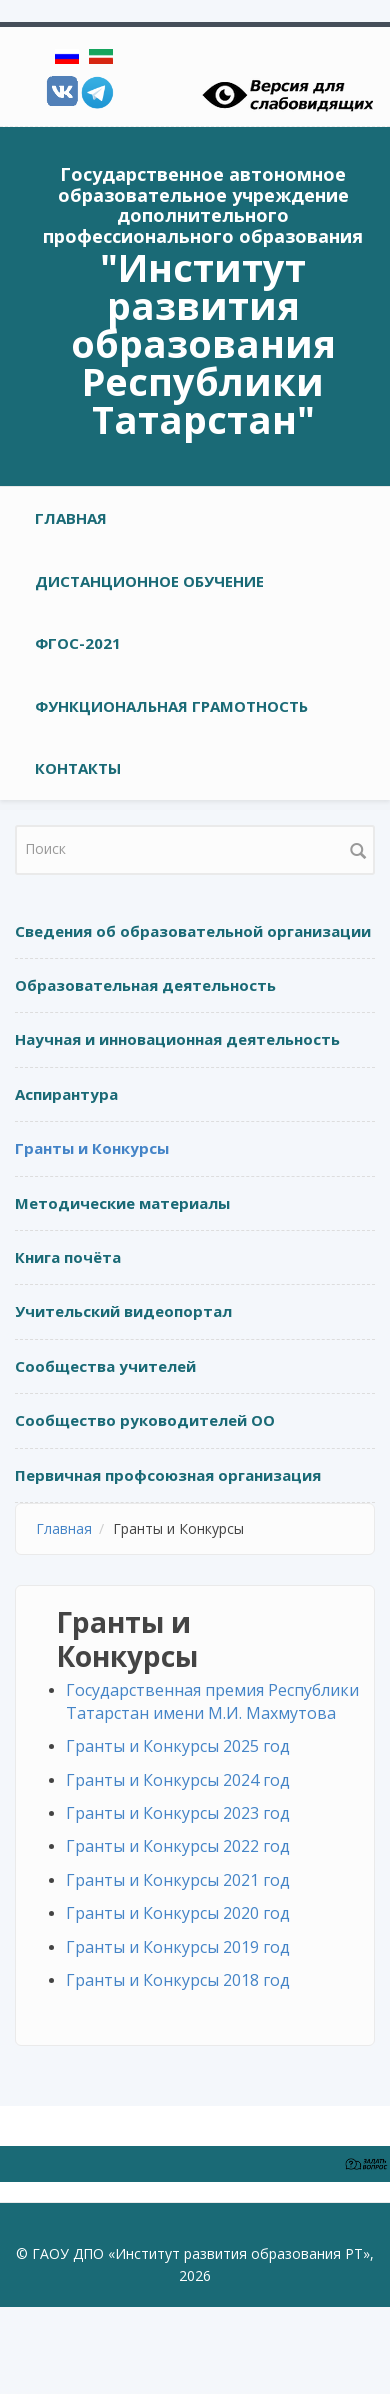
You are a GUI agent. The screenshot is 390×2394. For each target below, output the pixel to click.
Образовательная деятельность (145, 985)
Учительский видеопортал (123, 1311)
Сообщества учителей (105, 1366)
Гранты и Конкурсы (92, 1148)
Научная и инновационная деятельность (177, 1039)
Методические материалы (122, 1203)
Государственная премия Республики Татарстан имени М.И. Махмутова (212, 1701)
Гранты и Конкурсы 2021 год (178, 1880)
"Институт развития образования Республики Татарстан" (203, 343)
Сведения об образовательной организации (193, 931)
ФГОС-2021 (78, 643)
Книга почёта (68, 1257)
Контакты (78, 768)
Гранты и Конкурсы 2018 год (178, 1980)
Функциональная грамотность (171, 706)
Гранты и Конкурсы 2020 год (178, 1913)
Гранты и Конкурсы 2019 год (178, 1947)
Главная (71, 518)
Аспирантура (66, 1094)
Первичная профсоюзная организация (168, 1475)
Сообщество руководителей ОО (145, 1420)
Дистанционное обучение (149, 581)
